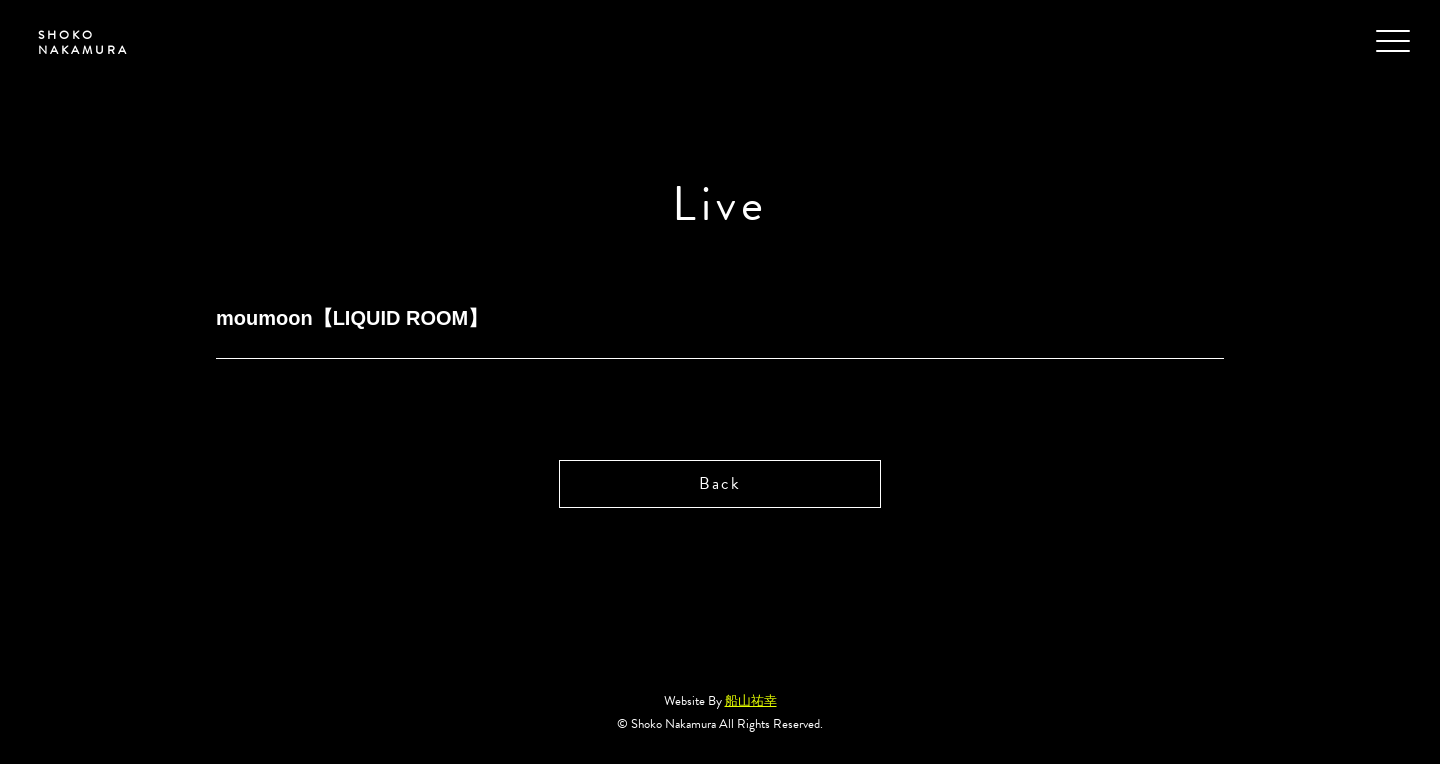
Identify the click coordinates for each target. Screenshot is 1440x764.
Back (719, 484)
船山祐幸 (751, 703)
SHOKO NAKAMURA (75, 44)
